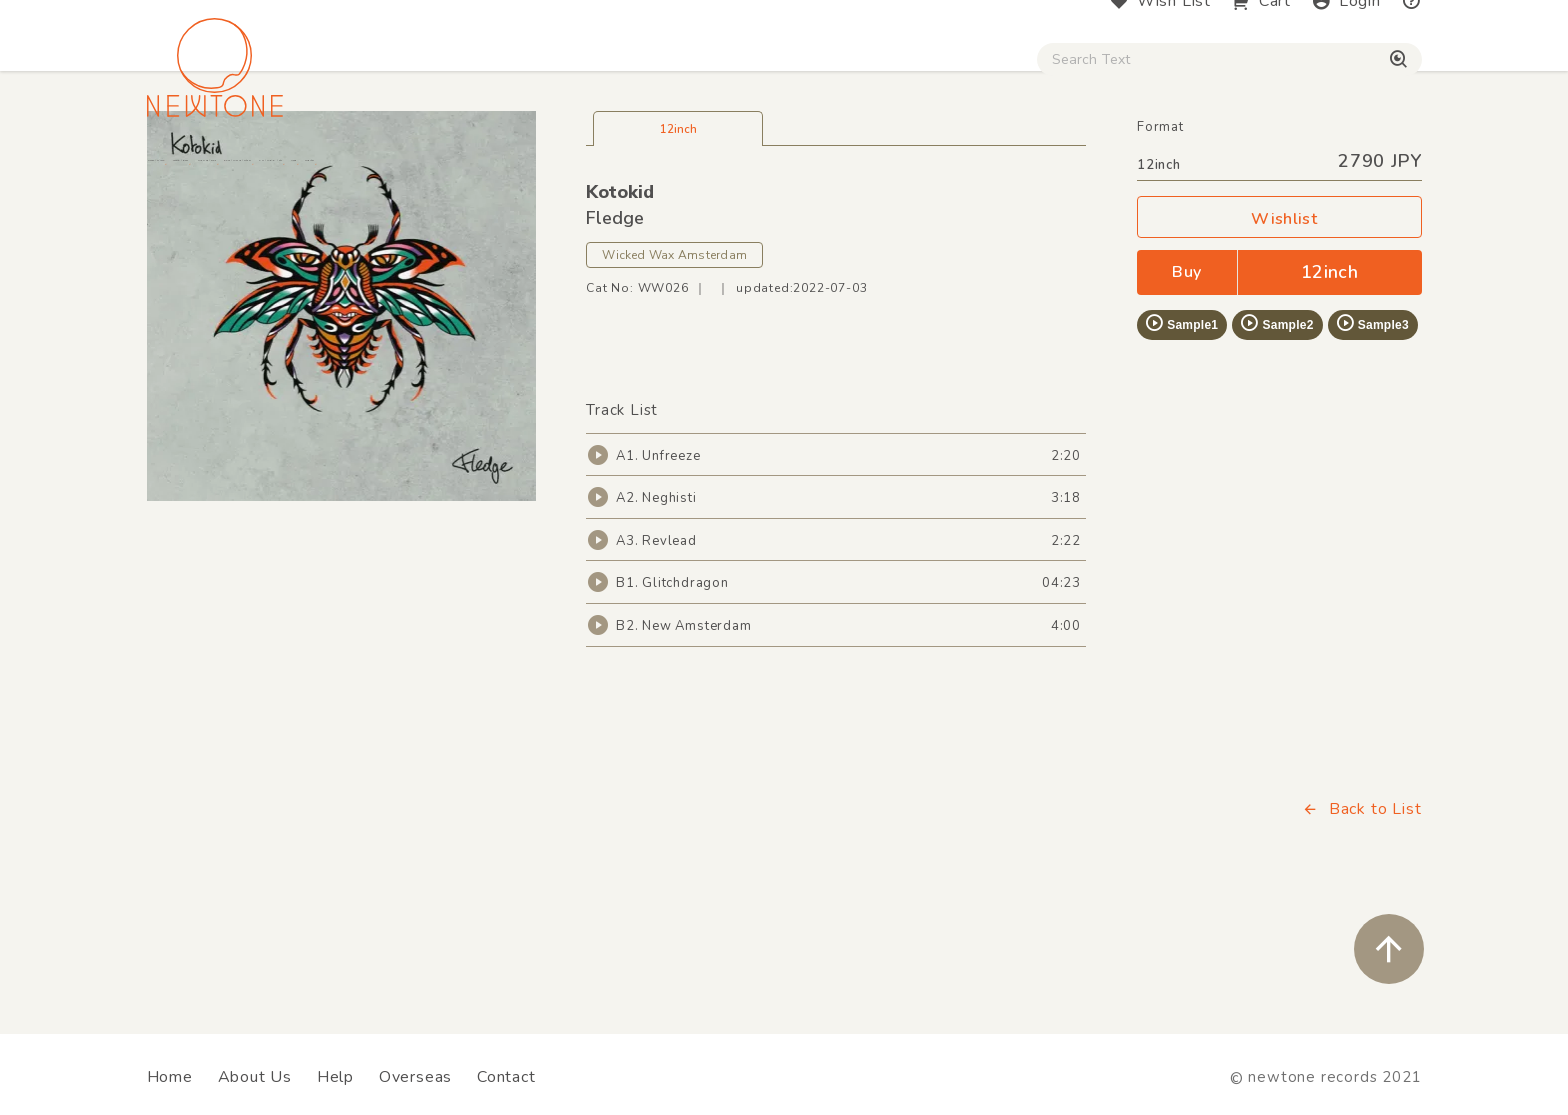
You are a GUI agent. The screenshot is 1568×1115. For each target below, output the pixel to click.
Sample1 (1181, 442)
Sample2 (1276, 442)
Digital (1174, 171)
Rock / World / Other (730, 171)
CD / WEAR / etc (932, 171)
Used (1074, 171)
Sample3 (1372, 442)
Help (335, 1077)
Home (170, 1077)
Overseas (415, 1077)
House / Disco (213, 171)
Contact (506, 1077)
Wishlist (1279, 337)
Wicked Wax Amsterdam (674, 373)
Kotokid (620, 311)
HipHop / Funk (539, 171)
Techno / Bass (376, 171)
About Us (255, 1077)
